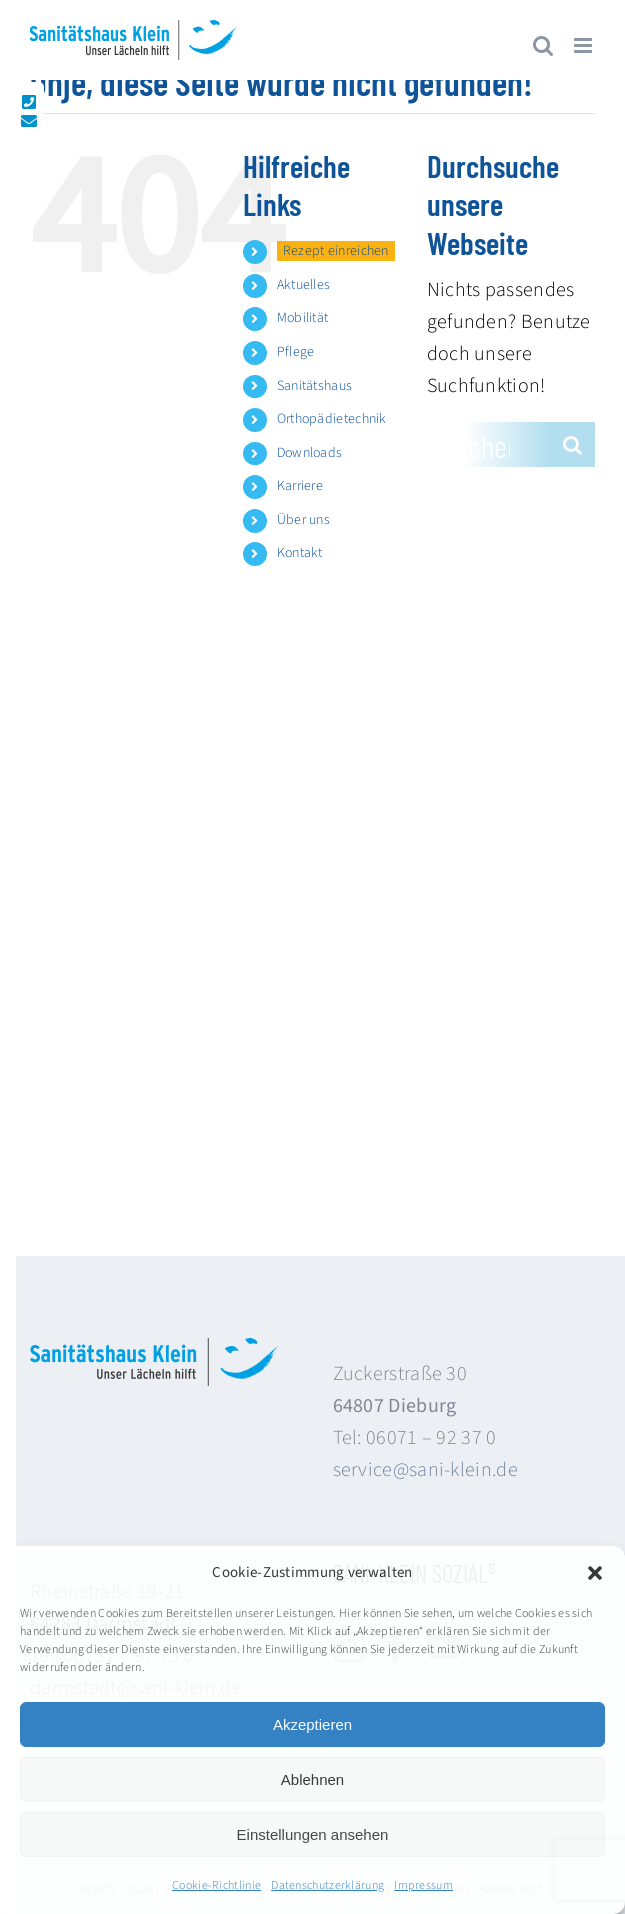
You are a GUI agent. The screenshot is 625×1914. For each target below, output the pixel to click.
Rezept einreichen (336, 251)
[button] (595, 1573)
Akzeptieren (312, 1724)
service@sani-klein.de (425, 1470)
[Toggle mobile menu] (584, 45)
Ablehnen (312, 1779)
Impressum (423, 1885)
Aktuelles (304, 285)
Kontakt (300, 553)
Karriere (300, 486)
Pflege (296, 352)
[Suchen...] (488, 444)
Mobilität (303, 318)
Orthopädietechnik (332, 419)
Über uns (303, 520)
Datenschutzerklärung (327, 1885)
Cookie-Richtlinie (216, 1885)
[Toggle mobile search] (543, 45)
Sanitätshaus (315, 386)
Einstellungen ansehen (313, 1834)
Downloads (310, 453)
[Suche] (572, 444)
